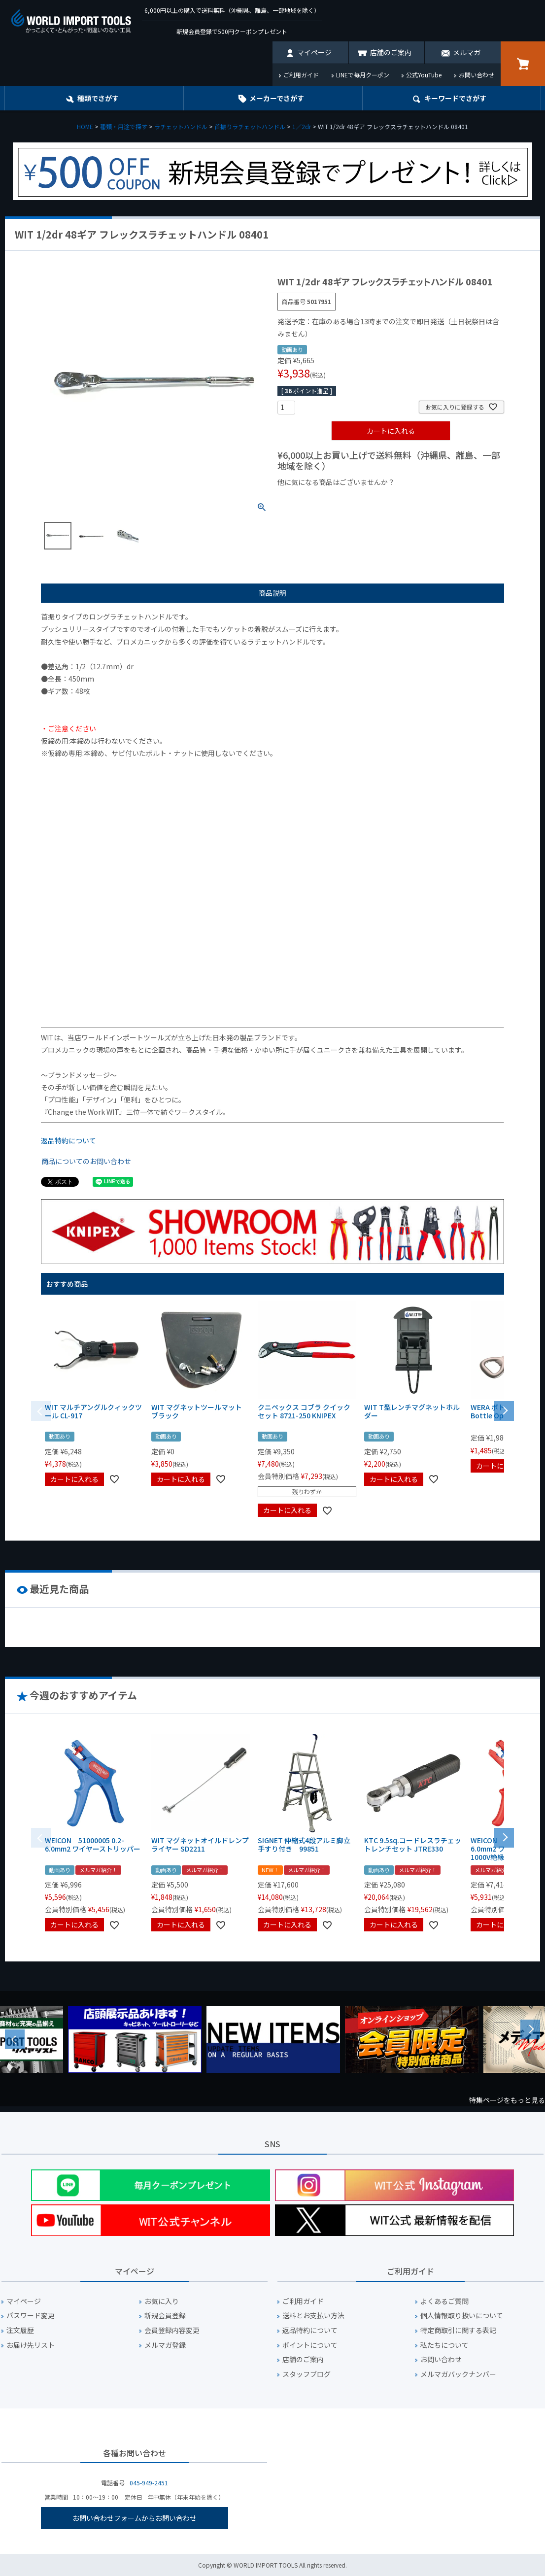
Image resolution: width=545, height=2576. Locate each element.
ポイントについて (310, 2345)
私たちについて (444, 2345)
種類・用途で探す (123, 126)
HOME (85, 126)
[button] (504, 1410)
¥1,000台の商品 (374, 499)
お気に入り (161, 2301)
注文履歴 (20, 2330)
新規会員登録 (165, 2315)
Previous (15, 2039)
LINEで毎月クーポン (362, 74)
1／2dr (301, 126)
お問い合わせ (476, 74)
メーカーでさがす (276, 98)
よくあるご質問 (444, 2301)
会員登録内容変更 (172, 2330)
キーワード (455, 98)
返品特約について (68, 1140)
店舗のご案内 (390, 52)
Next (530, 2029)
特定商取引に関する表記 (458, 2330)
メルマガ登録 (165, 2345)
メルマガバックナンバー (458, 2374)
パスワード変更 (30, 2315)
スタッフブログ (306, 2374)
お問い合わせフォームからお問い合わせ (134, 2518)
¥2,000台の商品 (436, 499)
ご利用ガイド (301, 74)
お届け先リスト (30, 2345)
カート (523, 63)
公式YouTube (424, 74)
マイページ (314, 52)
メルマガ (466, 52)
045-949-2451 (149, 2482)
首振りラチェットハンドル (249, 126)
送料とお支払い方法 (313, 2315)
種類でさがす (98, 98)
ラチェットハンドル (180, 126)
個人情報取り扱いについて (461, 2315)
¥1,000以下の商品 (310, 499)
